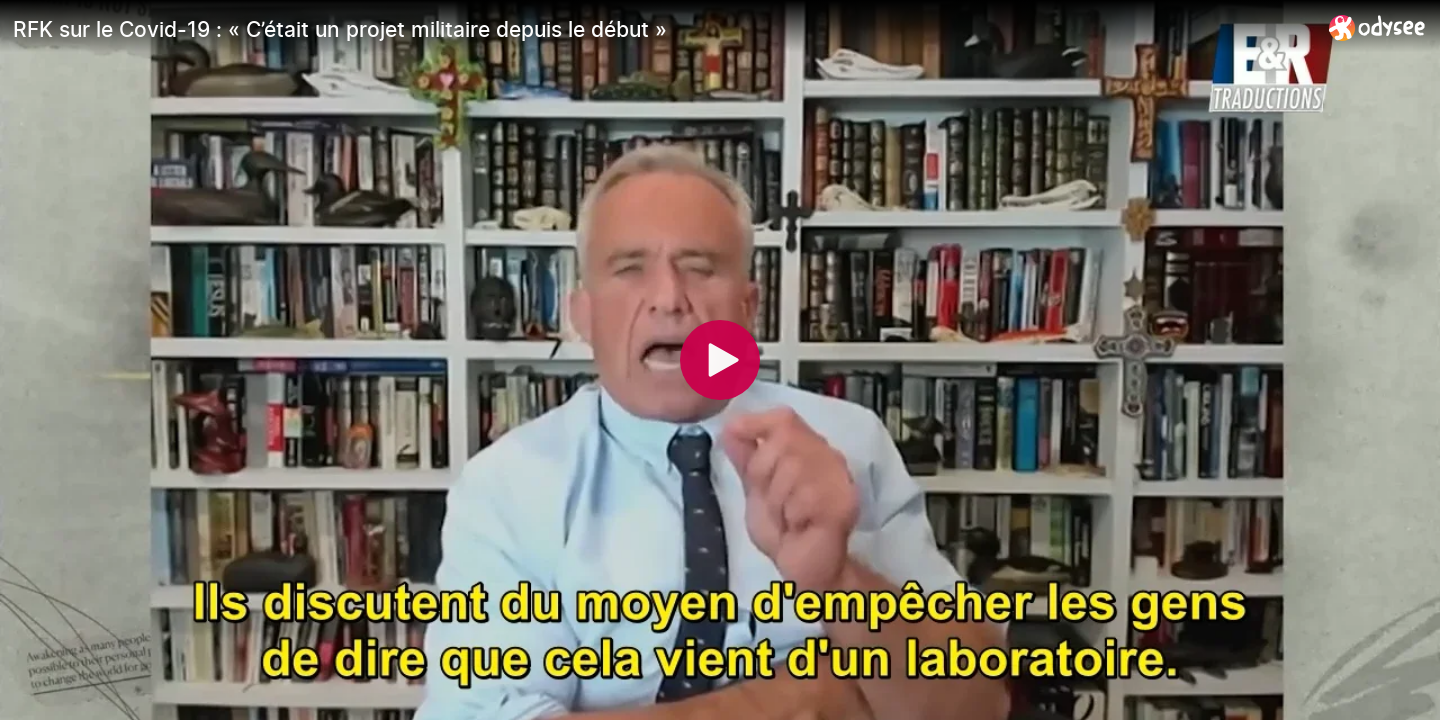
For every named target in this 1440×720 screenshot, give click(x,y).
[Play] (720, 360)
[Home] (1377, 27)
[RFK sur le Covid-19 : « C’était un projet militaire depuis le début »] (663, 29)
